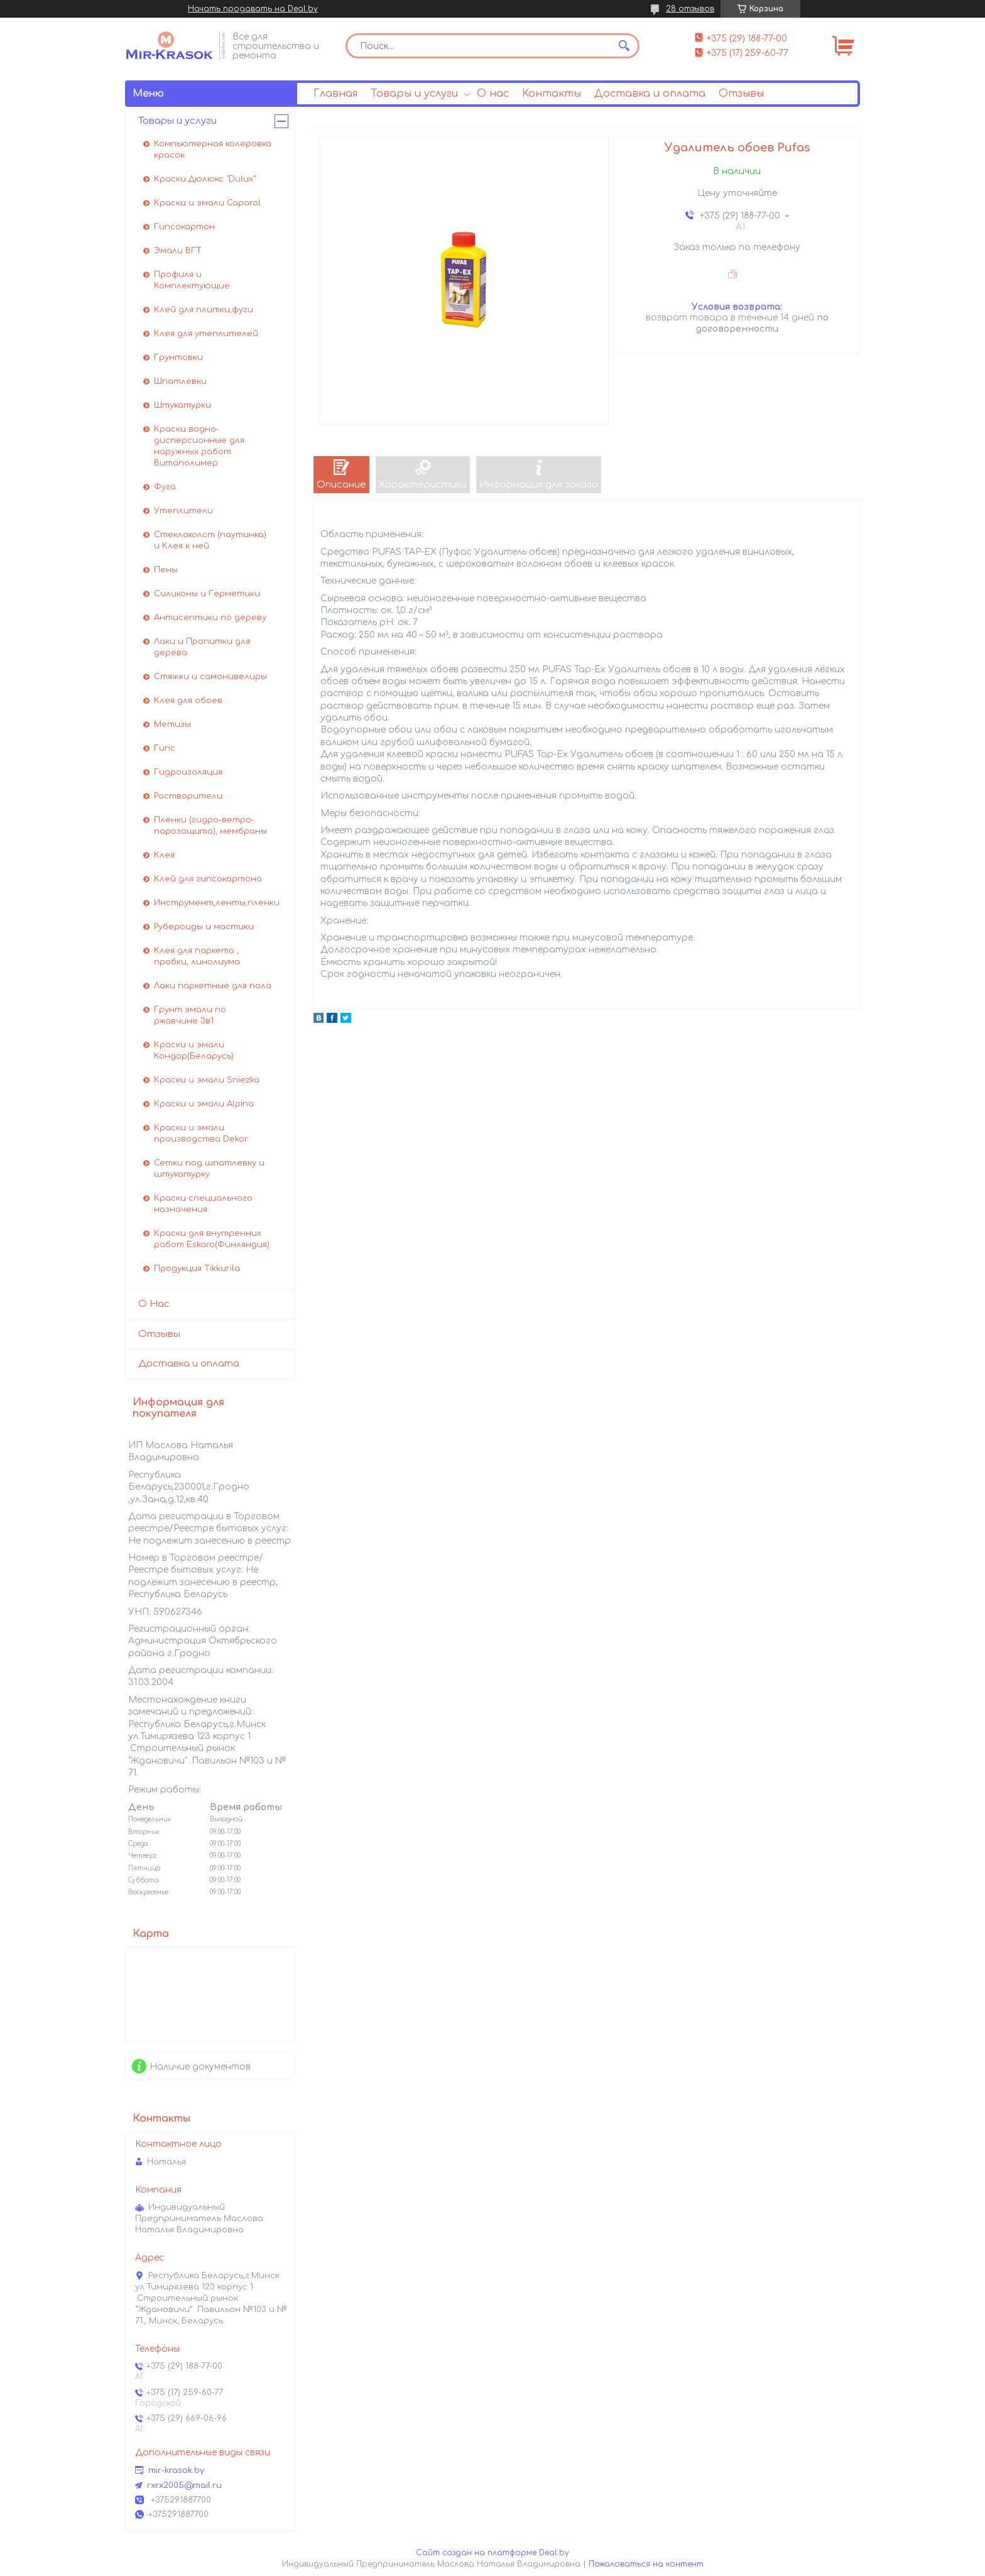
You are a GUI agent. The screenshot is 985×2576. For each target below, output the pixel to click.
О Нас (154, 1304)
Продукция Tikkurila (197, 1268)
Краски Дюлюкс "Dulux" (205, 179)
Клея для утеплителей (206, 333)
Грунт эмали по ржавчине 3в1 (190, 1015)
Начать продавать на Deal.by (253, 8)
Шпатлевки (180, 381)
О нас (493, 93)
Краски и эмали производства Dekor (201, 1133)
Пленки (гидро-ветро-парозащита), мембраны (210, 826)
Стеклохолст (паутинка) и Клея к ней (210, 540)
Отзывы (741, 93)
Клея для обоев (188, 700)
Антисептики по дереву (210, 617)
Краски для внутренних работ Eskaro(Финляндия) (211, 1239)
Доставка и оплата (649, 93)
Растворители (188, 796)
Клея (164, 855)
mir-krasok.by (176, 2470)
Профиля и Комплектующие (192, 280)
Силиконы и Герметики (207, 593)
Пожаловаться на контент (646, 2564)
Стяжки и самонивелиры (210, 676)
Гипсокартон (184, 226)
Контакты (551, 93)
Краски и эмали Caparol (207, 203)
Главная (335, 93)
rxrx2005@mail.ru (184, 2485)
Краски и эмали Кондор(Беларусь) (194, 1050)
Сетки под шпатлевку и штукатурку (209, 1169)
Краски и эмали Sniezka (206, 1080)
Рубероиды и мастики (204, 926)
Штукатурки (182, 405)
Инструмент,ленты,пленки (217, 902)
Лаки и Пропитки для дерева (202, 647)
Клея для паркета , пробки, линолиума (197, 956)
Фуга (165, 487)
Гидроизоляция (188, 772)
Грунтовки (178, 357)
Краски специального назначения (203, 1204)
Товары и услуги (414, 93)
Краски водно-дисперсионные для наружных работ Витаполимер (199, 446)
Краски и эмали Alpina (204, 1104)
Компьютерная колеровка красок (212, 149)
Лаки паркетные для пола (212, 985)
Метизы (172, 724)
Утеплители (183, 510)
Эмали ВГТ (178, 250)
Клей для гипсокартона (208, 879)
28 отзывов (690, 8)
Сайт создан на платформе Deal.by (492, 2552)
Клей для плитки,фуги (203, 309)
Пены (166, 569)
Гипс (164, 748)
